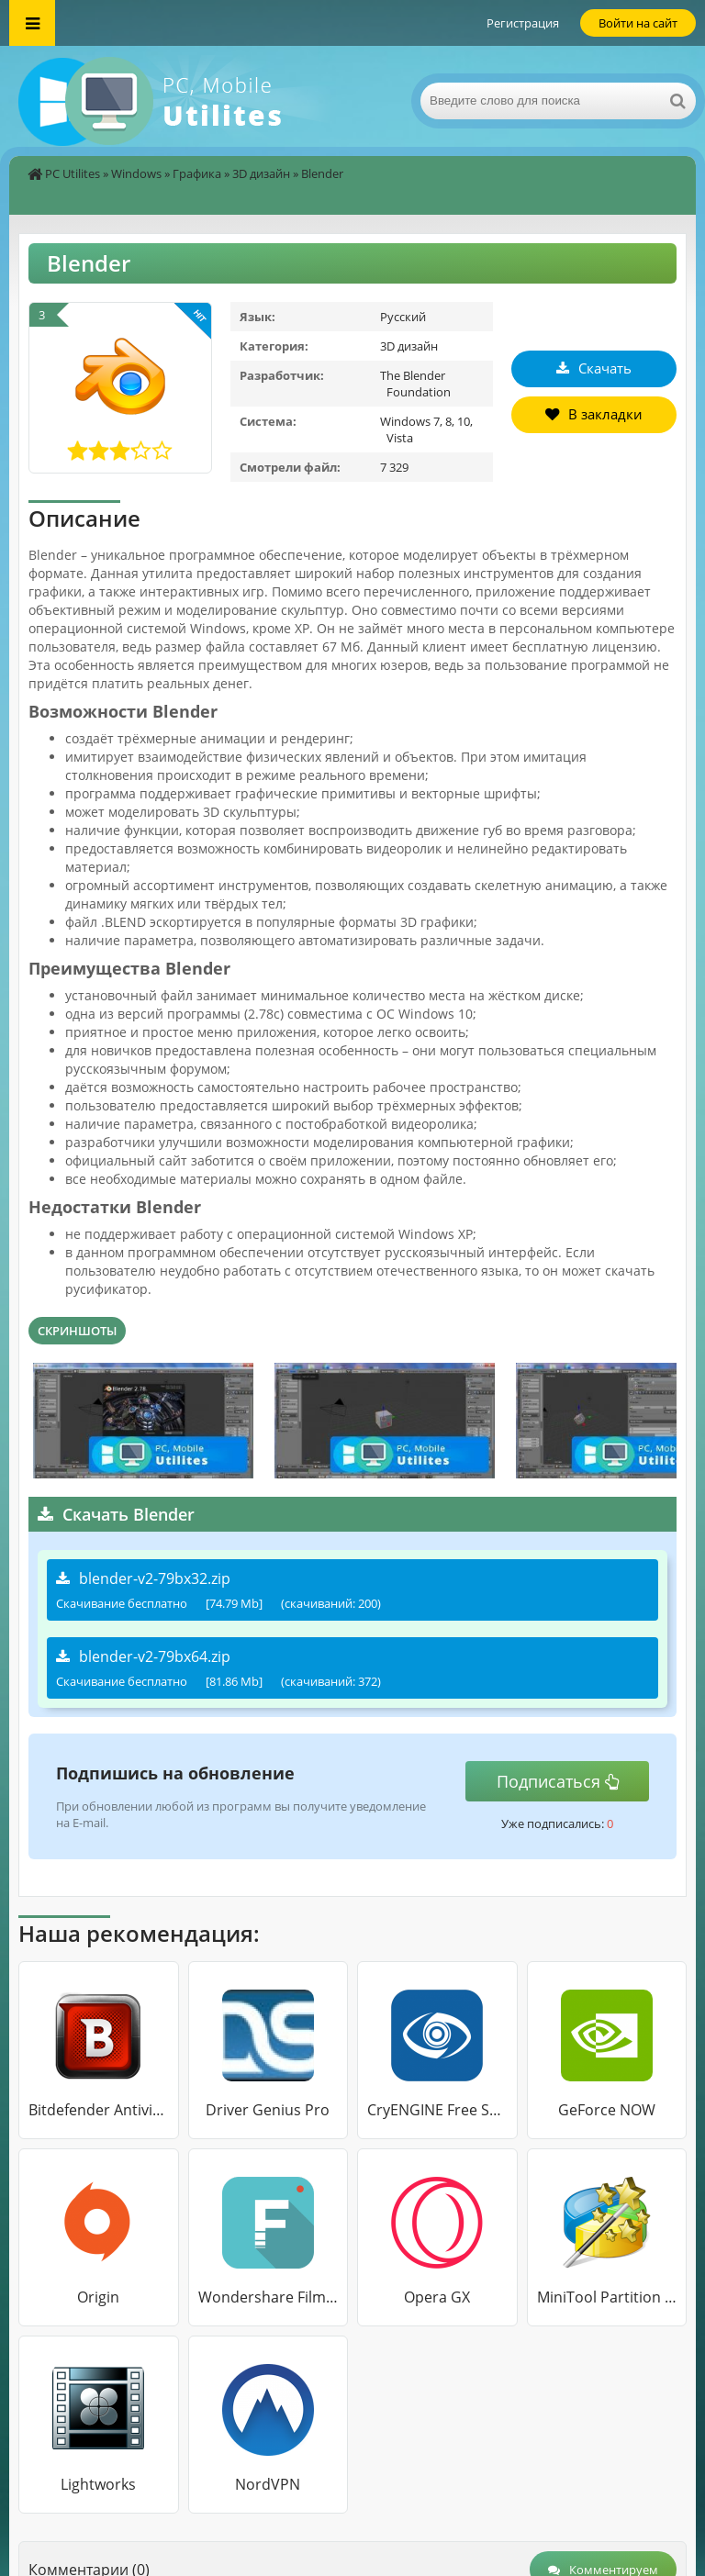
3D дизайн (261, 173)
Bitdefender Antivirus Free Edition (98, 2110)
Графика (197, 173)
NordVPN (267, 2484)
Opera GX (437, 2297)
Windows (136, 173)
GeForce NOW (606, 2110)
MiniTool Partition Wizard (607, 2297)
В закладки (593, 415)
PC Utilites (72, 173)
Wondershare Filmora (268, 2297)
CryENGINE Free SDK (437, 2110)
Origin (98, 2297)
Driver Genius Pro (268, 2110)
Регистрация (523, 23)
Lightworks (98, 2484)
